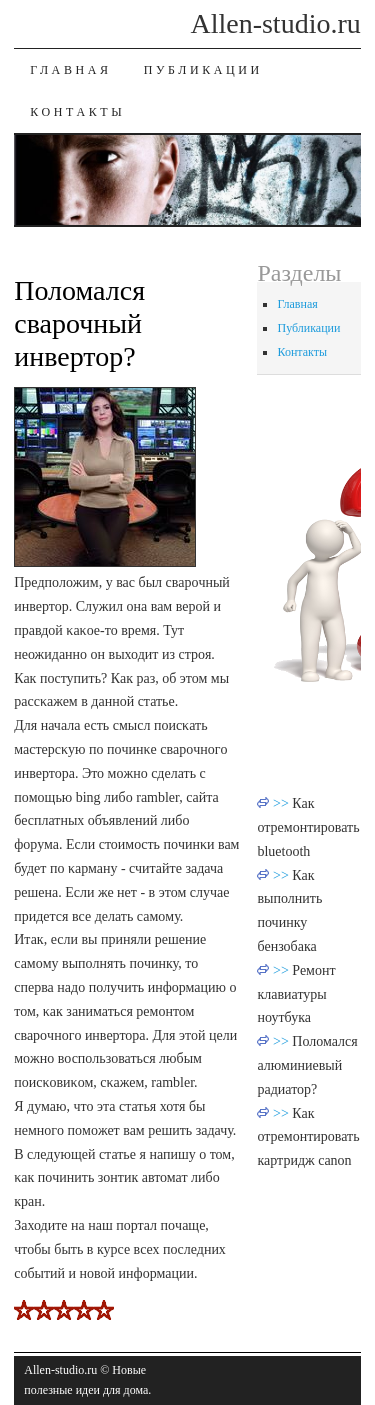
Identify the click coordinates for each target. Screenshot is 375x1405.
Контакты (77, 112)
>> (282, 803)
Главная (70, 70)
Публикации (203, 70)
